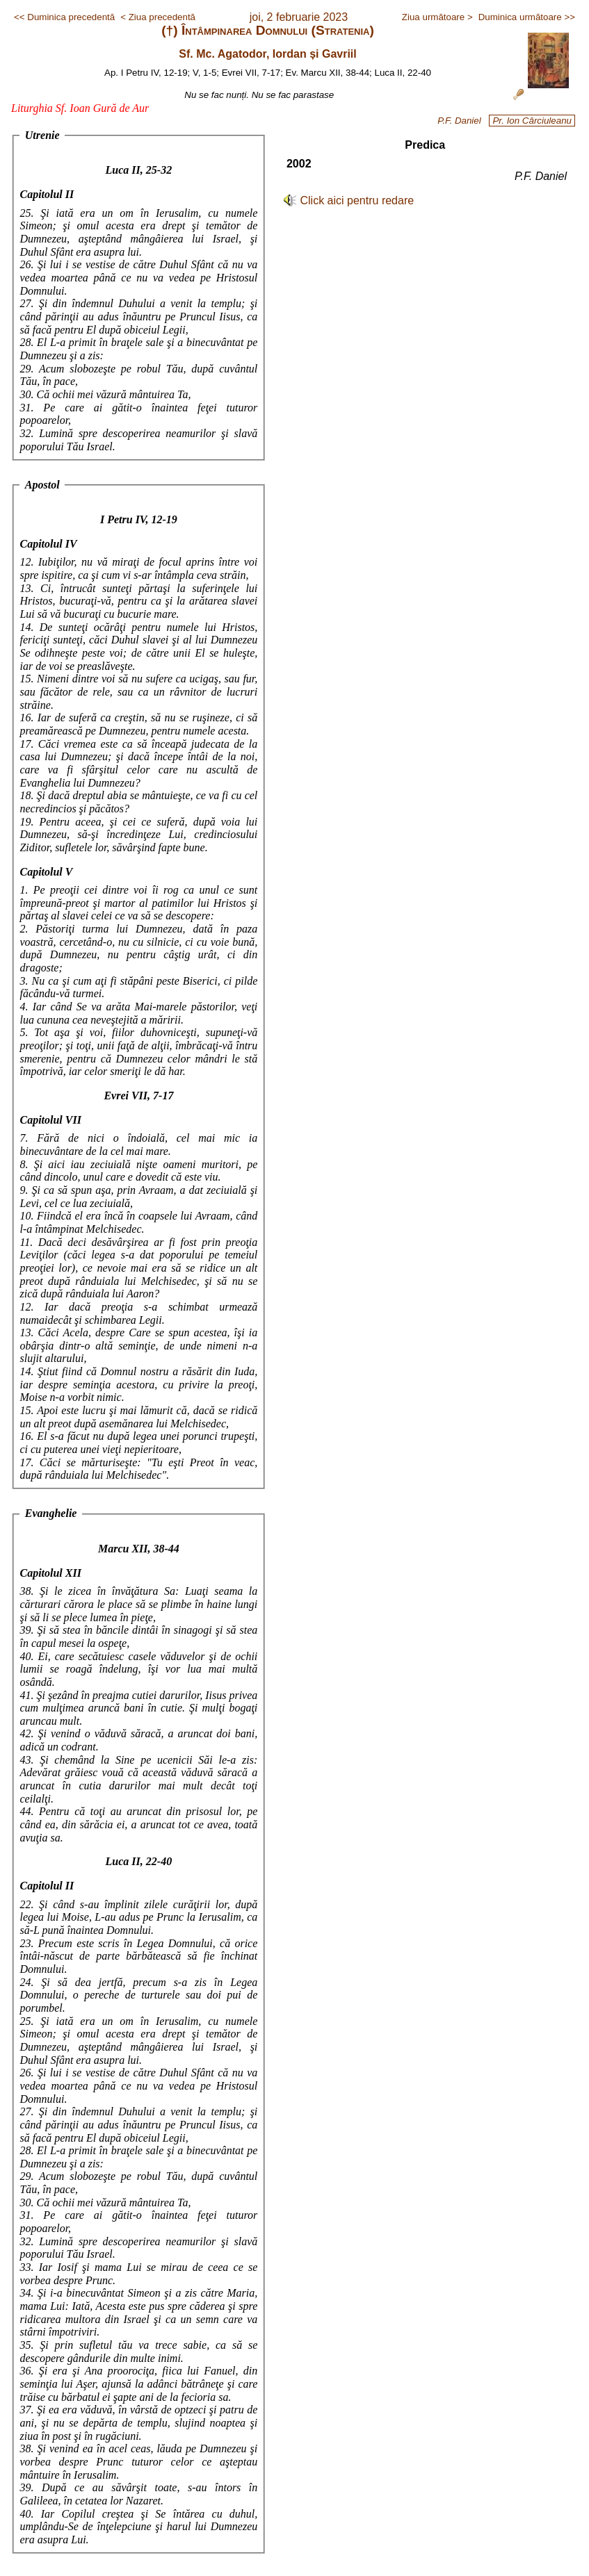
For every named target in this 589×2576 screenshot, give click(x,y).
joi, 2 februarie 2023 (299, 17)
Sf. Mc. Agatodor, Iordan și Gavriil (267, 54)
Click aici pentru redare (357, 200)
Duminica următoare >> (526, 17)
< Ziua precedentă (157, 17)
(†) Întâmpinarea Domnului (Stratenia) (267, 30)
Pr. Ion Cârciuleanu (532, 120)
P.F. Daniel (459, 120)
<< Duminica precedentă (64, 17)
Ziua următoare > (437, 17)
